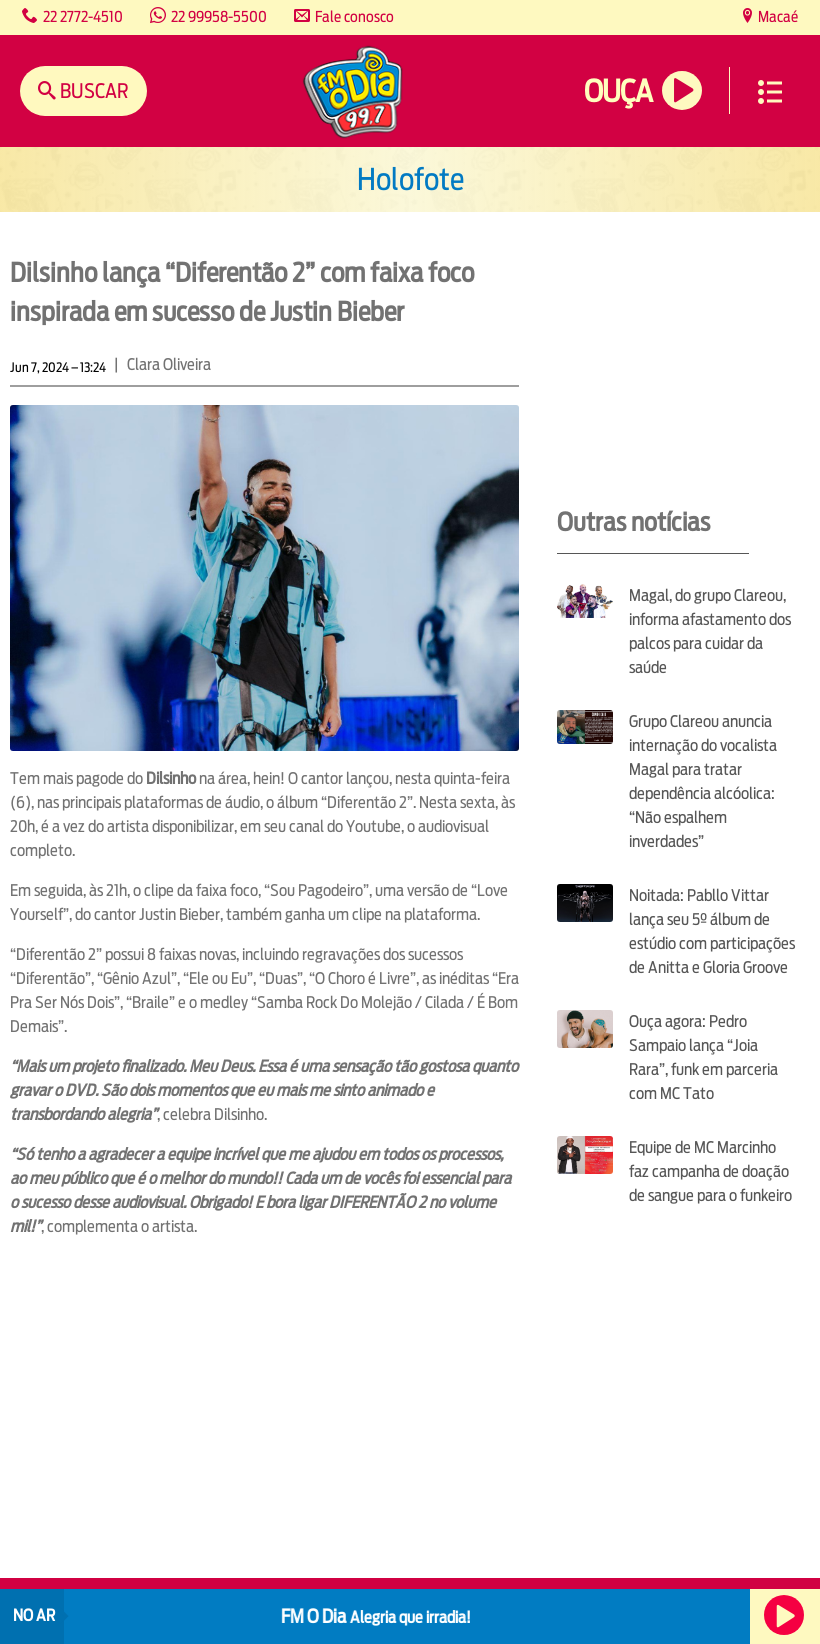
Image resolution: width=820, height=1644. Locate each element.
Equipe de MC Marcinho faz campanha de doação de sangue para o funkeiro (710, 1171)
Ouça (618, 91)
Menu (770, 92)
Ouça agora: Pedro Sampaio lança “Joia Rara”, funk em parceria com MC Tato (703, 1057)
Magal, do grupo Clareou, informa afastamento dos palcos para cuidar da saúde (710, 631)
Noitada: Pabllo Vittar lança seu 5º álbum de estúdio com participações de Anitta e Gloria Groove (712, 931)
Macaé (776, 16)
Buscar (92, 90)
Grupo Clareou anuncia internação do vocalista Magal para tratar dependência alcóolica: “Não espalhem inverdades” (703, 781)
